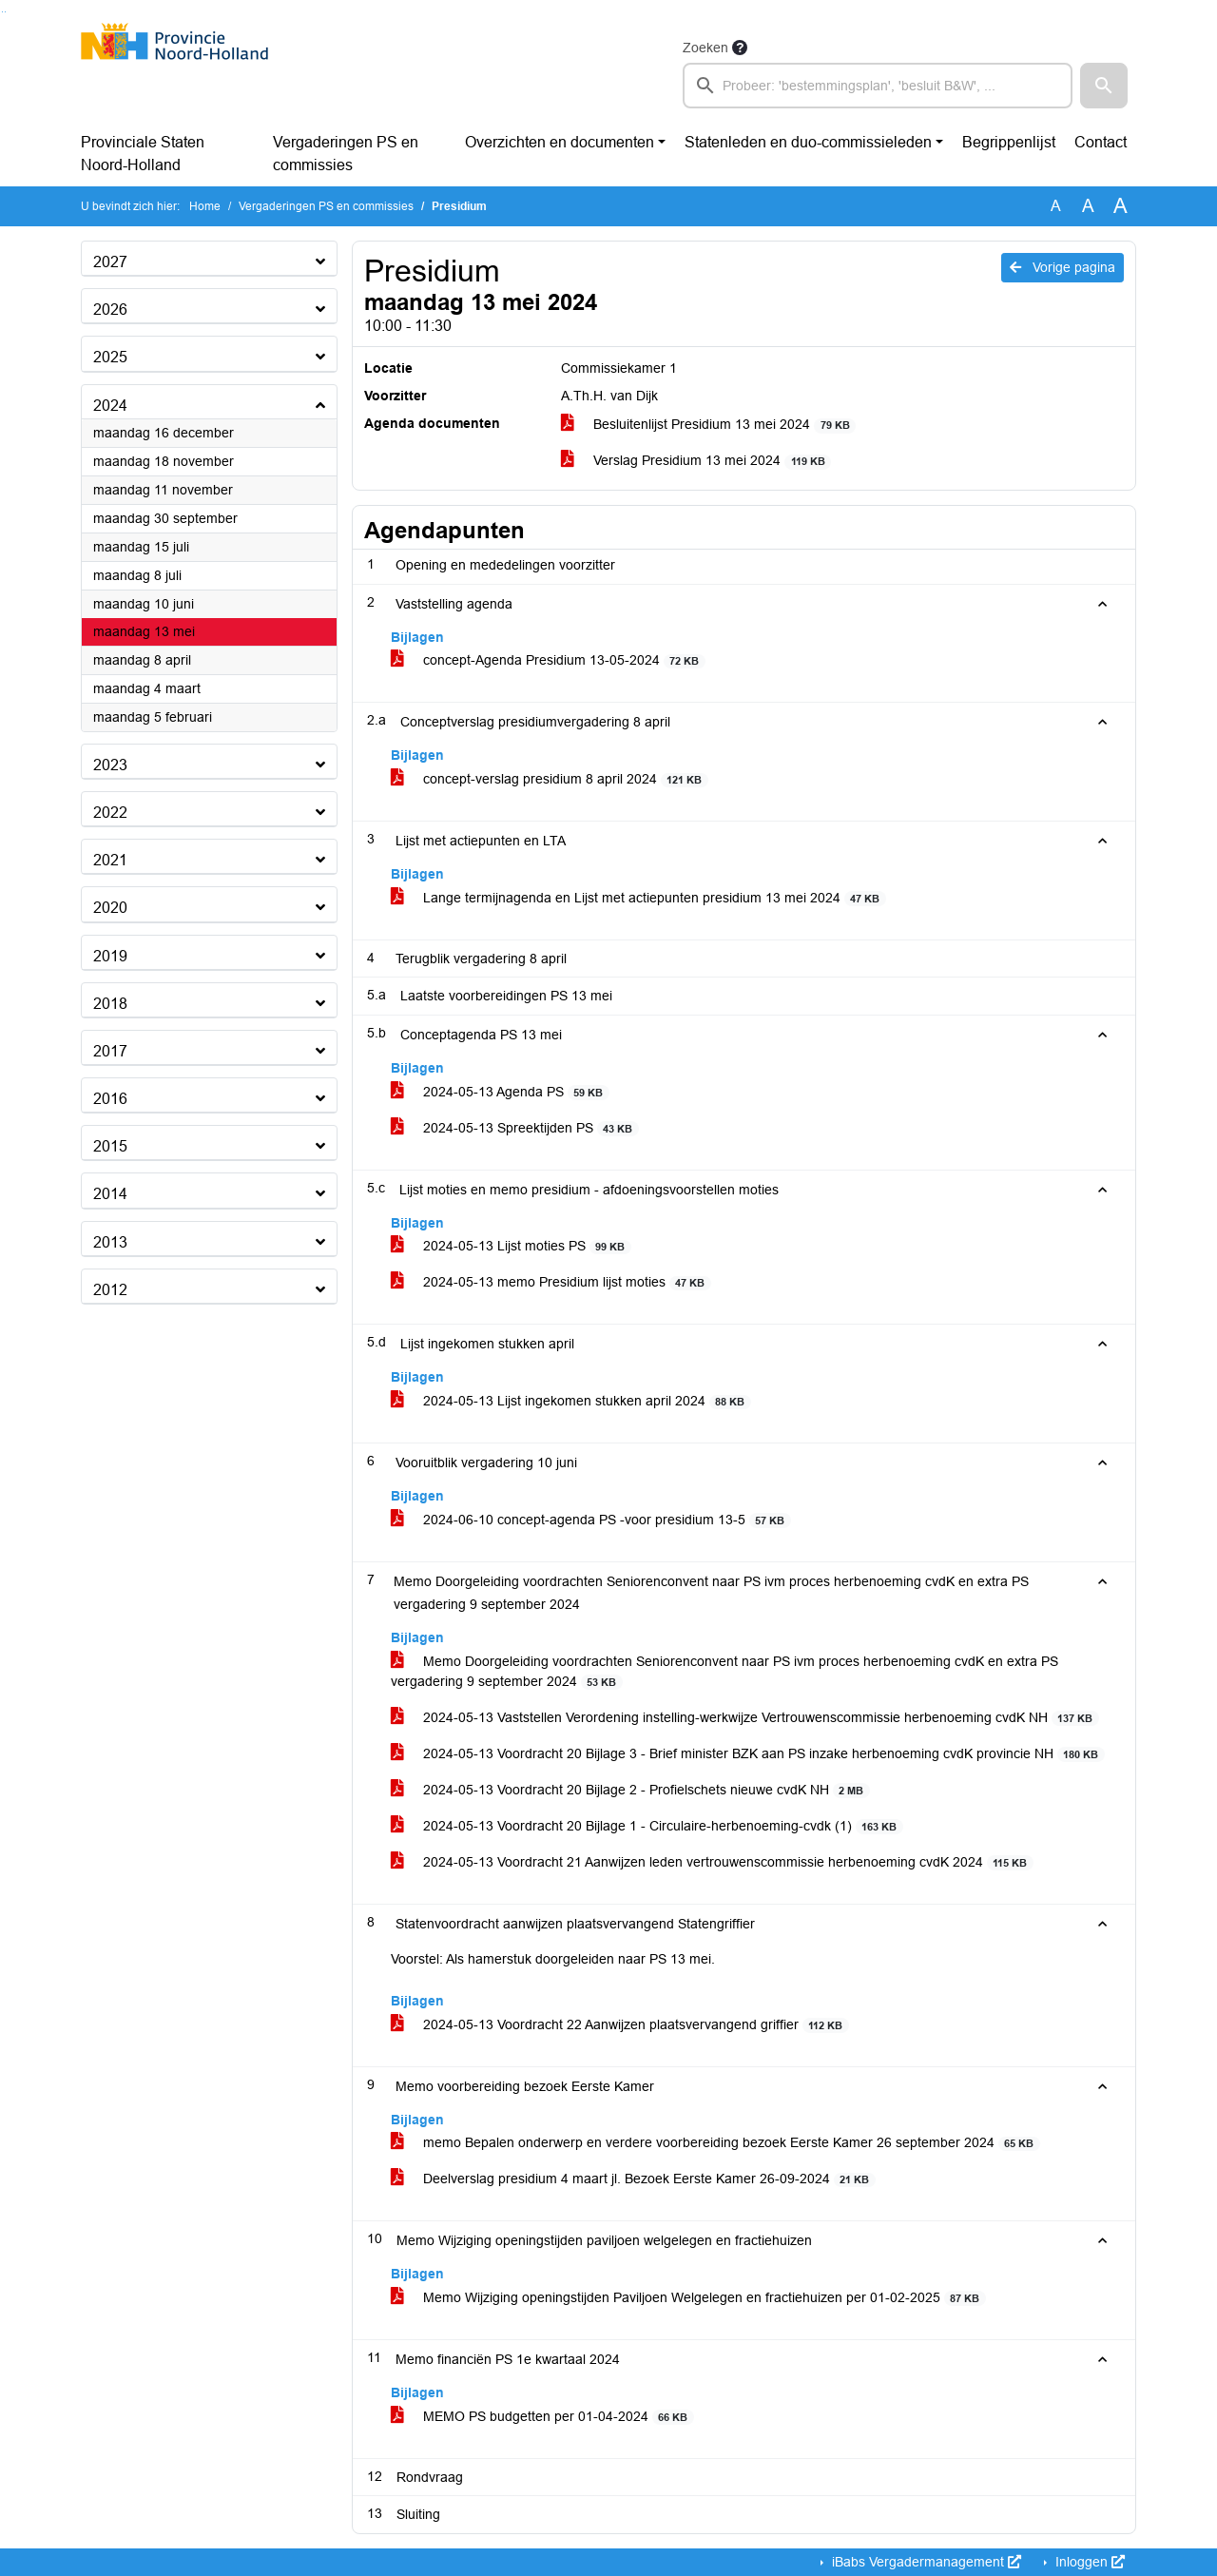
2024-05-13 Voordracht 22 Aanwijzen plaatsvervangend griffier (620, 2025)
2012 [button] (110, 1290)
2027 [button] (110, 262)
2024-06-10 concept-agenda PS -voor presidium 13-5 (591, 1520)
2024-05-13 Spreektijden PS (515, 1128)
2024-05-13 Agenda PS (500, 1092)
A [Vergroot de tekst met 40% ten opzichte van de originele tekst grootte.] (1120, 206)
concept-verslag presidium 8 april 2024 (549, 779)
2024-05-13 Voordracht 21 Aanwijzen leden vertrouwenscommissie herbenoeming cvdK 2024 (712, 1862)
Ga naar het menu (5, 11)
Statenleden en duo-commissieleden (808, 142)
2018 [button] (110, 1004)
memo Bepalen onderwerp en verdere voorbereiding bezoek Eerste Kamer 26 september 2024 (715, 2143)
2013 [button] (110, 1242)
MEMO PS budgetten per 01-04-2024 (542, 2417)
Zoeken (705, 47)
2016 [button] (110, 1099)
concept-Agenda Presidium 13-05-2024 (548, 660)
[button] (1104, 85)
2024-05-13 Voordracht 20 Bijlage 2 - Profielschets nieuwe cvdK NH (630, 1790)
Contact (1100, 142)
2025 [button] (110, 357)
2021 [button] (110, 860)
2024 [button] (110, 405)
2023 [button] (110, 765)
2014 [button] (110, 1194)
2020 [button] (110, 908)
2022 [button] (110, 812)
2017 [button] (110, 1051)
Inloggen (1088, 2561)
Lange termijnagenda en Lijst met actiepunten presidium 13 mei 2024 (638, 898)
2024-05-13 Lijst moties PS (511, 1246)
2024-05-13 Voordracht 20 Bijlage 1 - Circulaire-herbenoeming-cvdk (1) (647, 1826)
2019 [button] (110, 956)
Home (205, 206)
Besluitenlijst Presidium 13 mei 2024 (708, 424)
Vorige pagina (1062, 267)
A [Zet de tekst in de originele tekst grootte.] (1056, 206)
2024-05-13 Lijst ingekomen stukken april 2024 (571, 1401)
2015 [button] (110, 1146)
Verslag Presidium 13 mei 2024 (696, 461)
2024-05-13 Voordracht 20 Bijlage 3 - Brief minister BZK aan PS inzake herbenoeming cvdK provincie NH (748, 1754)
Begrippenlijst (1008, 142)
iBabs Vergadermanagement (924, 2561)
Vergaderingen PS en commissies (345, 153)
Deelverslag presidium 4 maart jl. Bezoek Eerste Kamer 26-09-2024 (633, 2179)
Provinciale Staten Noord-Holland (142, 153)
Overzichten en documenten (559, 142)
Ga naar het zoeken (2, 11)
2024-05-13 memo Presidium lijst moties (551, 1282)
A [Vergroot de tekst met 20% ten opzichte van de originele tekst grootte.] (1088, 206)
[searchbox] (877, 85)
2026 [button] (110, 309)
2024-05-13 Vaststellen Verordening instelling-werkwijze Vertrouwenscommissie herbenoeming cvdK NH (745, 1718)
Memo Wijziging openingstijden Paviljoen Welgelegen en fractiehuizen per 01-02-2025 (688, 2298)
